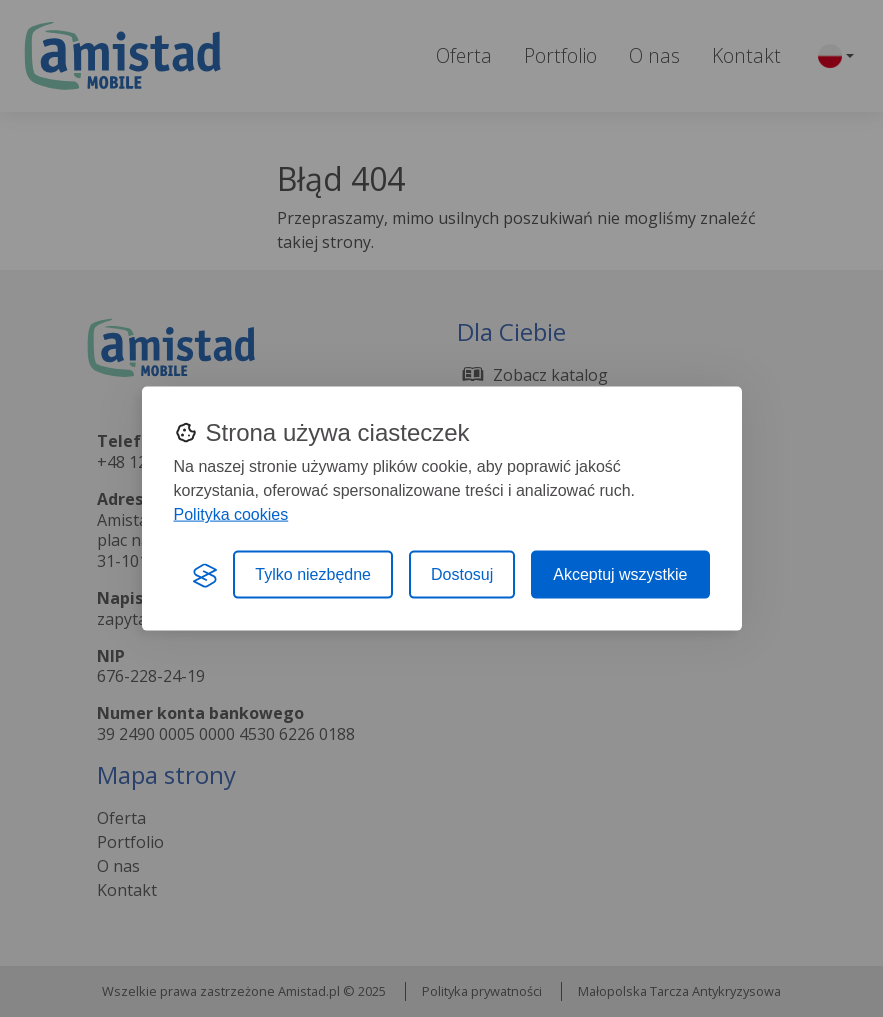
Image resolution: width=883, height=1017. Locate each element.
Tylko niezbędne (313, 574)
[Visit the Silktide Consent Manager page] (205, 575)
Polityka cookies (231, 514)
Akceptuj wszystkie (620, 574)
